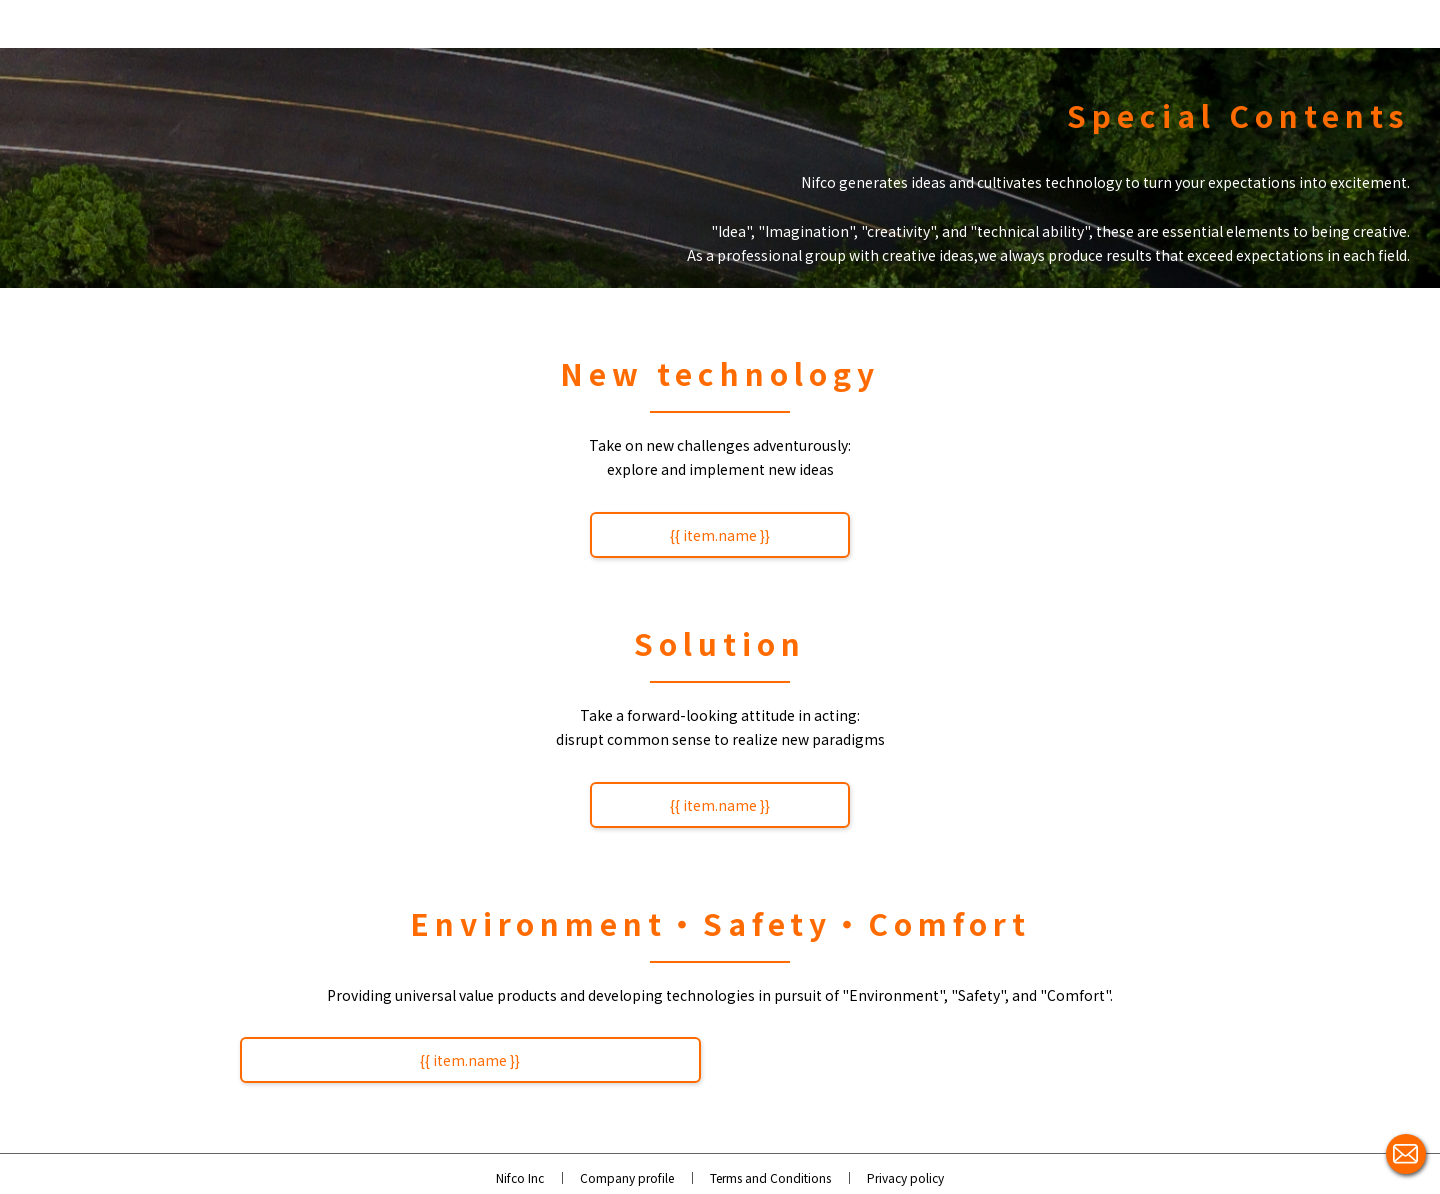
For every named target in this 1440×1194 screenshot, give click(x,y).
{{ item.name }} (720, 535)
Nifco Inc (520, 1177)
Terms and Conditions (770, 1177)
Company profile (627, 1177)
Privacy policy (905, 1177)
